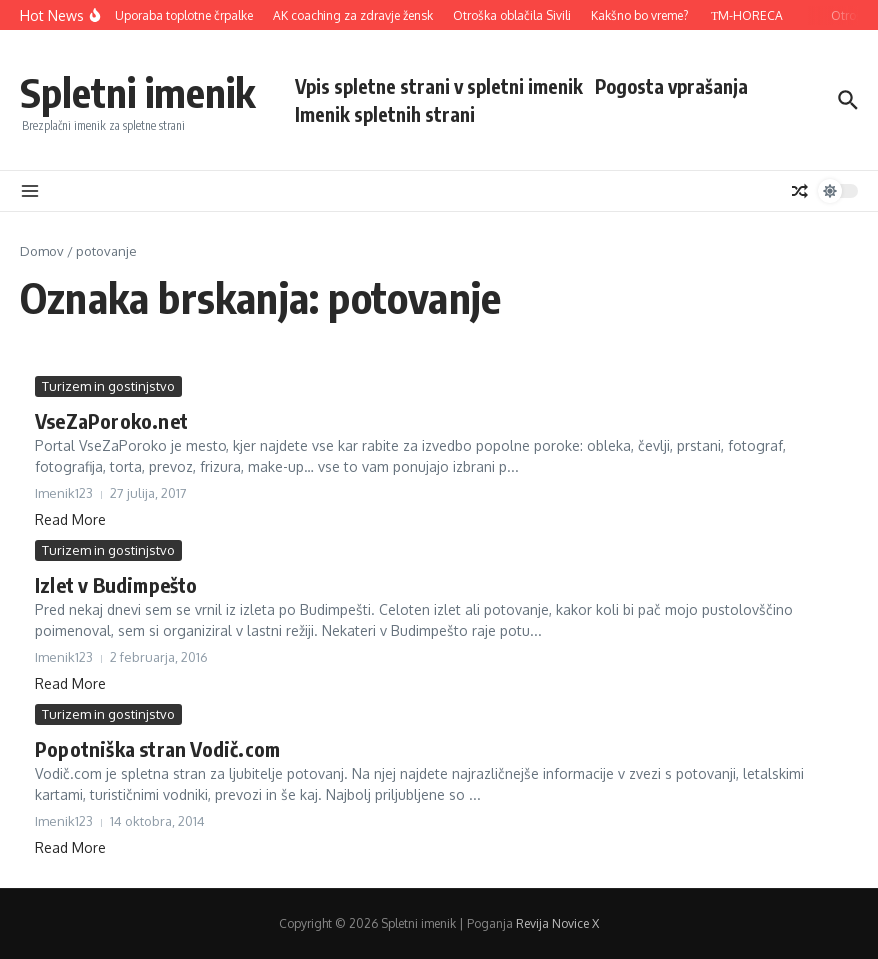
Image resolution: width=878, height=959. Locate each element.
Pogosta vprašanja (671, 86)
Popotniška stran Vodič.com (157, 748)
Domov (42, 251)
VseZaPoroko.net (111, 420)
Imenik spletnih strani (385, 114)
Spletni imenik (137, 92)
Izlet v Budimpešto (116, 584)
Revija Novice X (557, 923)
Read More (70, 519)
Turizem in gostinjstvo (108, 386)
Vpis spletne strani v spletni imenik (439, 86)
